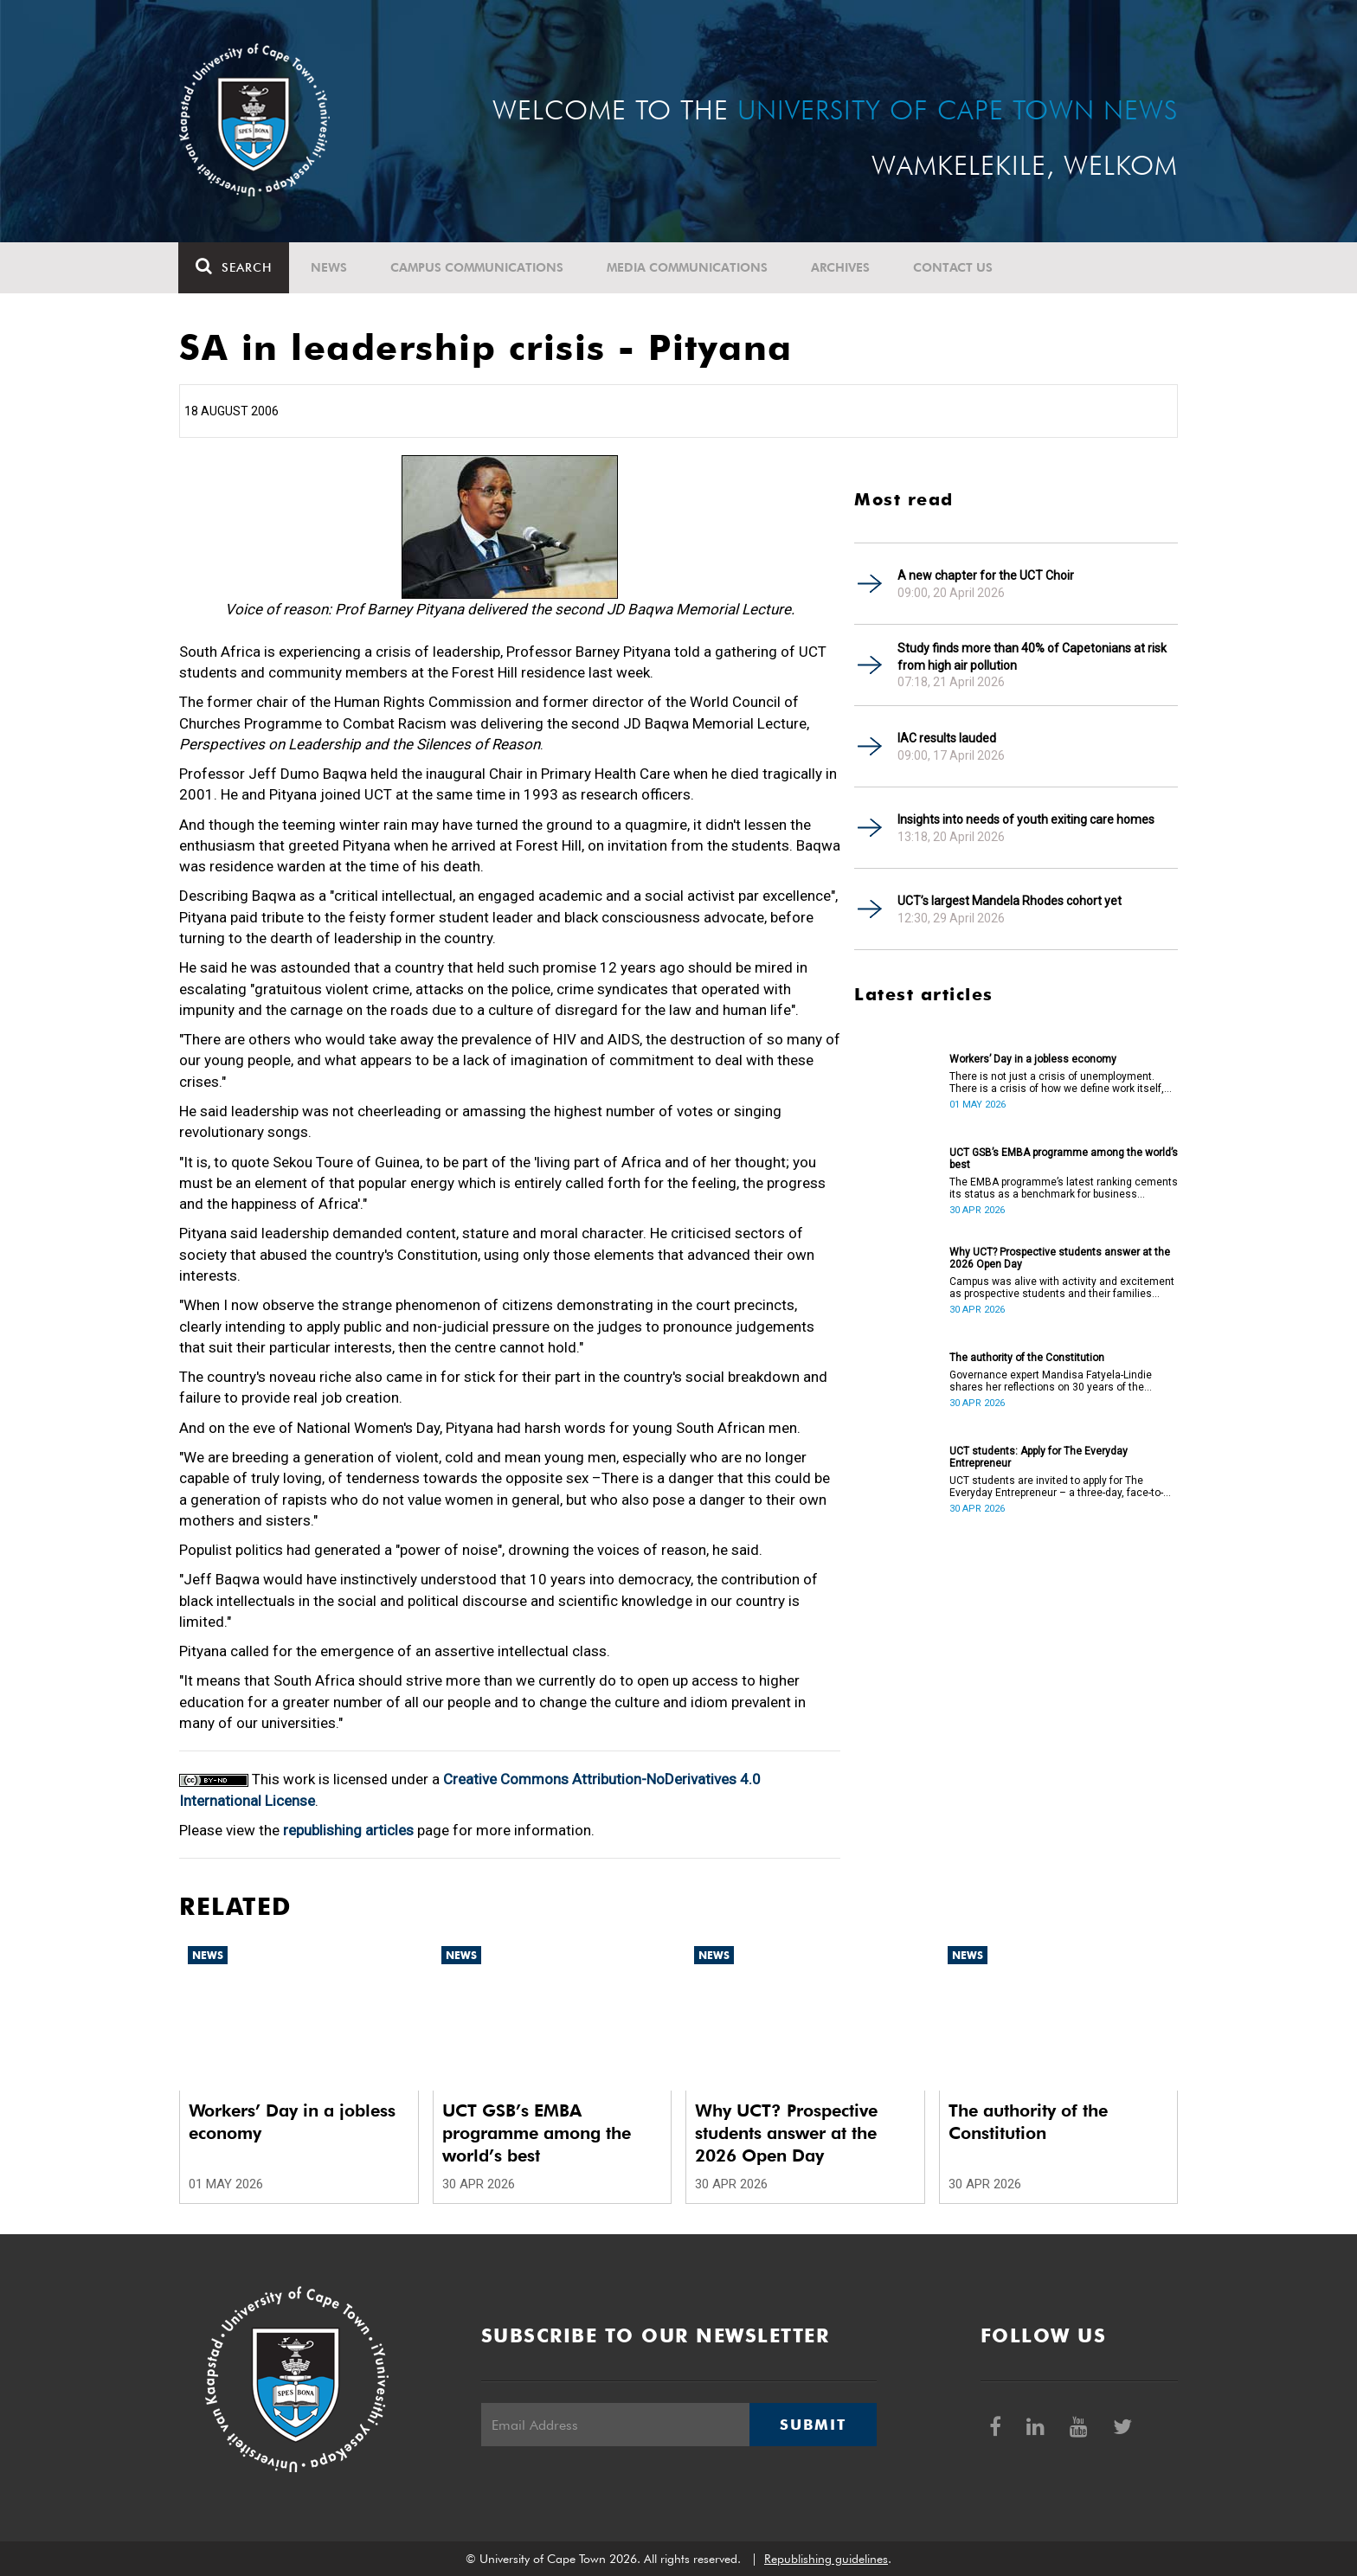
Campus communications (477, 267)
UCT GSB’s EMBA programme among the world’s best (1063, 1159)
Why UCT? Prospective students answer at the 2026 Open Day (1059, 1258)
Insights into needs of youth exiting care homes (1025, 819)
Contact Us (954, 267)
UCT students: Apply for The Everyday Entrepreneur (1038, 1457)
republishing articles (348, 1830)
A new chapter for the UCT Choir (985, 575)
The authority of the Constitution (1026, 1358)
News (330, 267)
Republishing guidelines (826, 2559)
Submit (813, 2424)
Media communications (688, 267)
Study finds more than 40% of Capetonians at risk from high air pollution (1032, 656)
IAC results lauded (946, 738)
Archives (841, 267)
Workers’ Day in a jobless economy (1032, 1059)
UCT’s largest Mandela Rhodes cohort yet (1009, 901)
